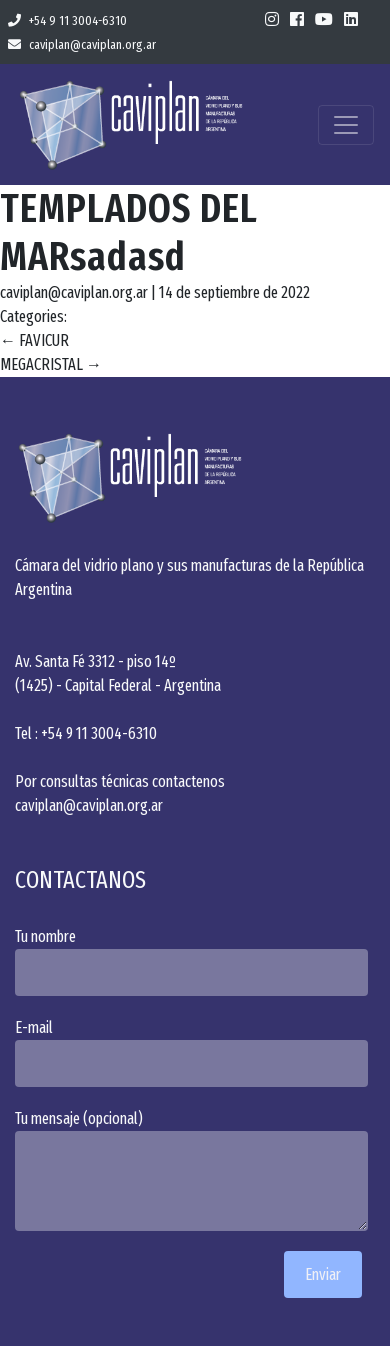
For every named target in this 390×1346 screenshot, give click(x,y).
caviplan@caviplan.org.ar (82, 44)
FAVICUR (34, 340)
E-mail (195, 1052)
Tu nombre (195, 961)
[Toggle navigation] (346, 125)
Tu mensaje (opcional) (195, 1170)
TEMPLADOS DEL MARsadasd (129, 233)
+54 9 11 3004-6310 (67, 20)
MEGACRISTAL (51, 364)
